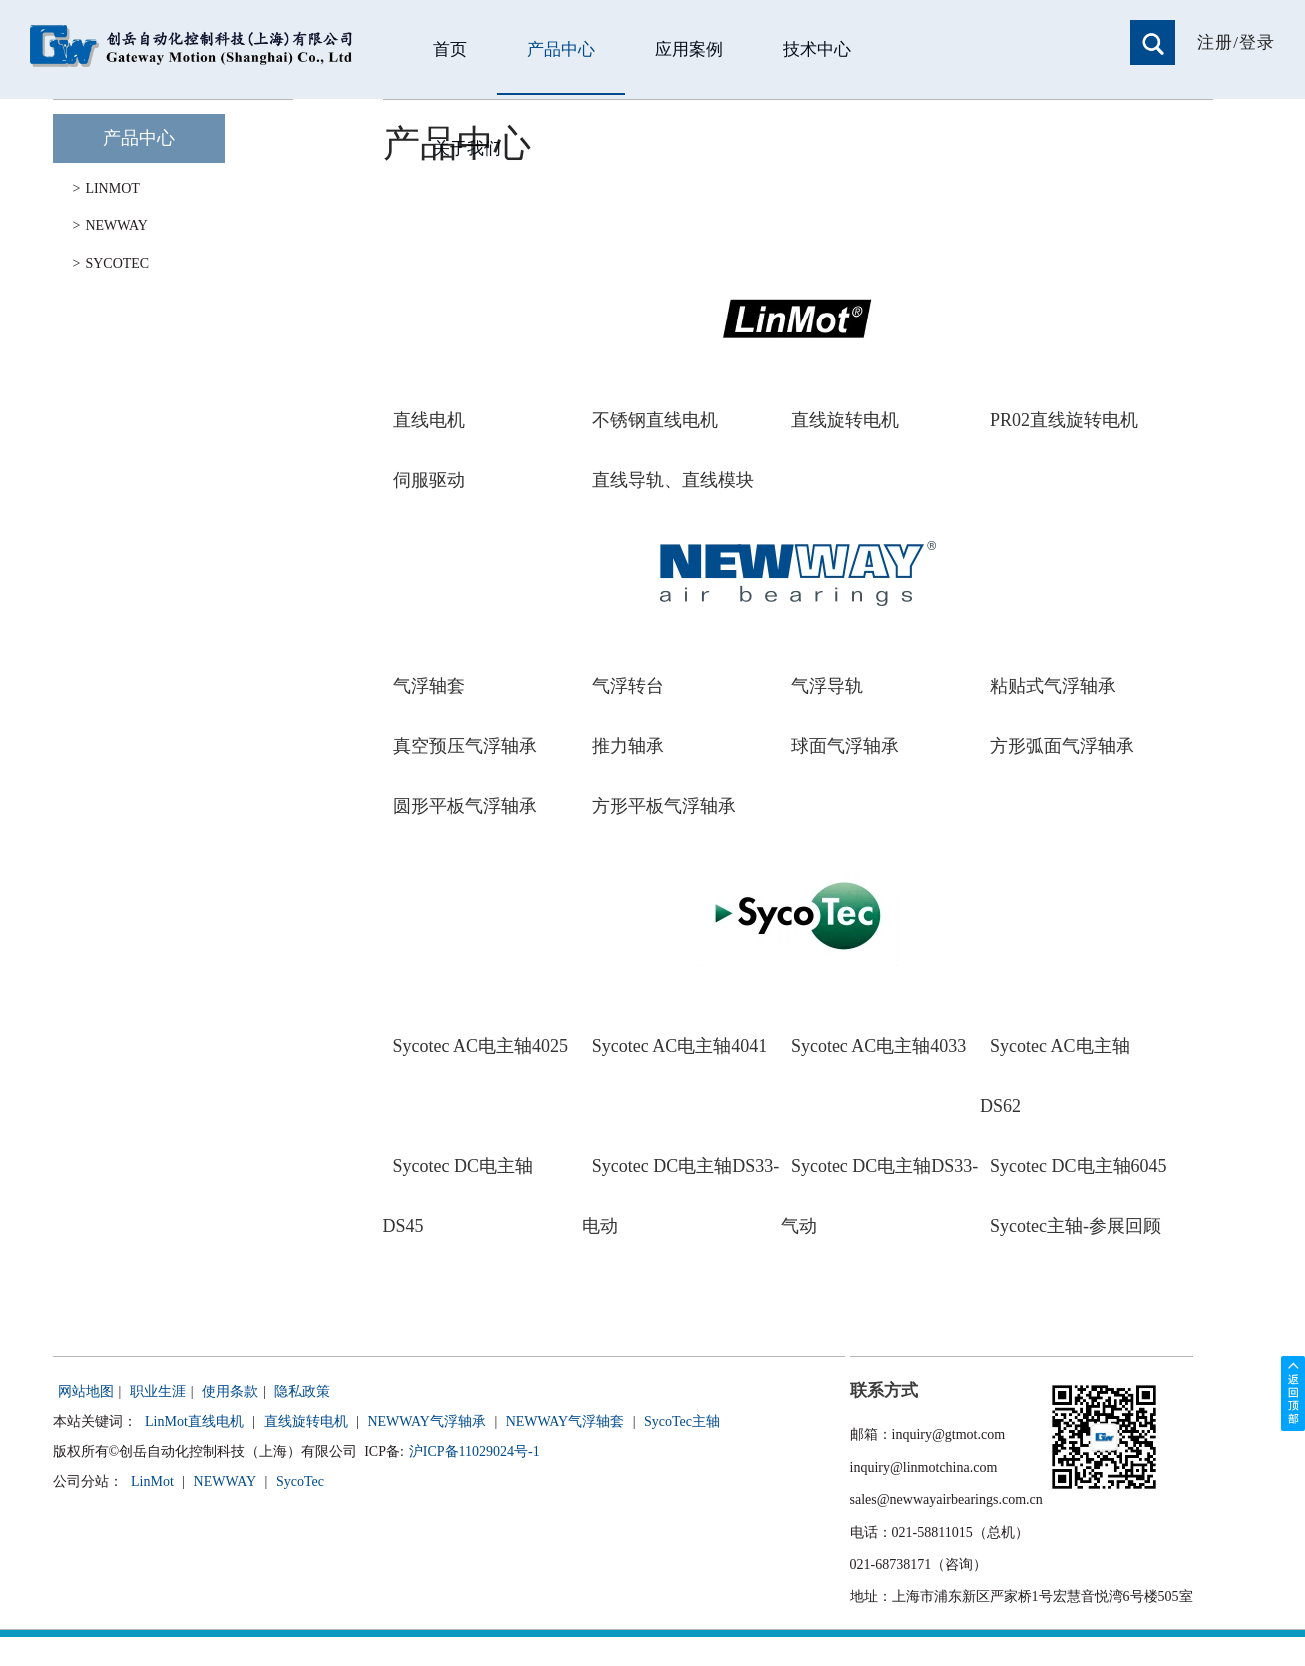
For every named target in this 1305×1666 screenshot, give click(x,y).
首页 (450, 49)
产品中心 (561, 49)
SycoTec (300, 1481)
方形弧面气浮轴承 (1062, 746)
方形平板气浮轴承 (664, 806)
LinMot (152, 1481)
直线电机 (429, 420)
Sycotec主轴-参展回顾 (1075, 1226)
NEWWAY (110, 226)
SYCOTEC (111, 264)
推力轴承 (628, 746)
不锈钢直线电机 (655, 420)
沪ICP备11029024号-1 (474, 1451)
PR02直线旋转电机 (1064, 420)
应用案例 (689, 49)
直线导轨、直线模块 (673, 480)
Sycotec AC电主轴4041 (680, 1046)
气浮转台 (628, 686)
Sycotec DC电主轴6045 (1078, 1166)
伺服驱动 (429, 480)
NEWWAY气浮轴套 (565, 1421)
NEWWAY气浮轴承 (426, 1421)
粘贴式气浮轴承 (1053, 686)
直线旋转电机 (845, 420)
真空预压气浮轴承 (465, 746)
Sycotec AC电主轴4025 (481, 1046)
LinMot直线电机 (194, 1421)
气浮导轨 (827, 686)
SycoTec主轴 (682, 1421)
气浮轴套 (429, 686)
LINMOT (106, 189)
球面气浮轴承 (845, 746)
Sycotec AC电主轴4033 (879, 1046)
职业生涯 (158, 1391)
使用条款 (230, 1391)
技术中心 (817, 49)
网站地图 (86, 1391)
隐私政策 (302, 1391)
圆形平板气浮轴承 (465, 806)
